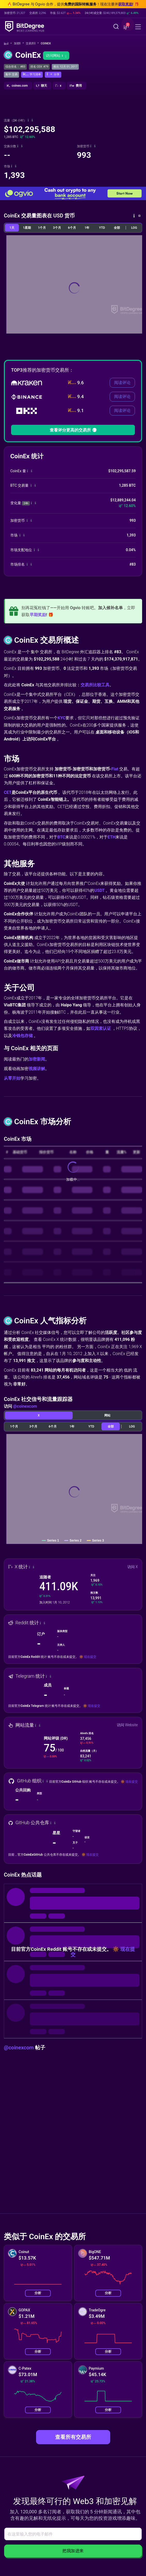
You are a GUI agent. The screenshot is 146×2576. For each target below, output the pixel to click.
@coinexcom (25, 1406)
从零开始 (12, 1078)
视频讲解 (37, 1068)
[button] (126, 27)
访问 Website (127, 1725)
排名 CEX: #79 (39, 66)
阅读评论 (122, 382)
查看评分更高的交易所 (73, 430)
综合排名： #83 (15, 66)
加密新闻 (37, 1059)
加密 (19, 43)
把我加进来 (73, 2550)
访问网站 (56, 55)
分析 (38, 2293)
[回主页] (8, 43)
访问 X (132, 1567)
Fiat (114, 769)
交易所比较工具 (95, 684)
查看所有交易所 (73, 2437)
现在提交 (90, 1657)
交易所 (32, 43)
